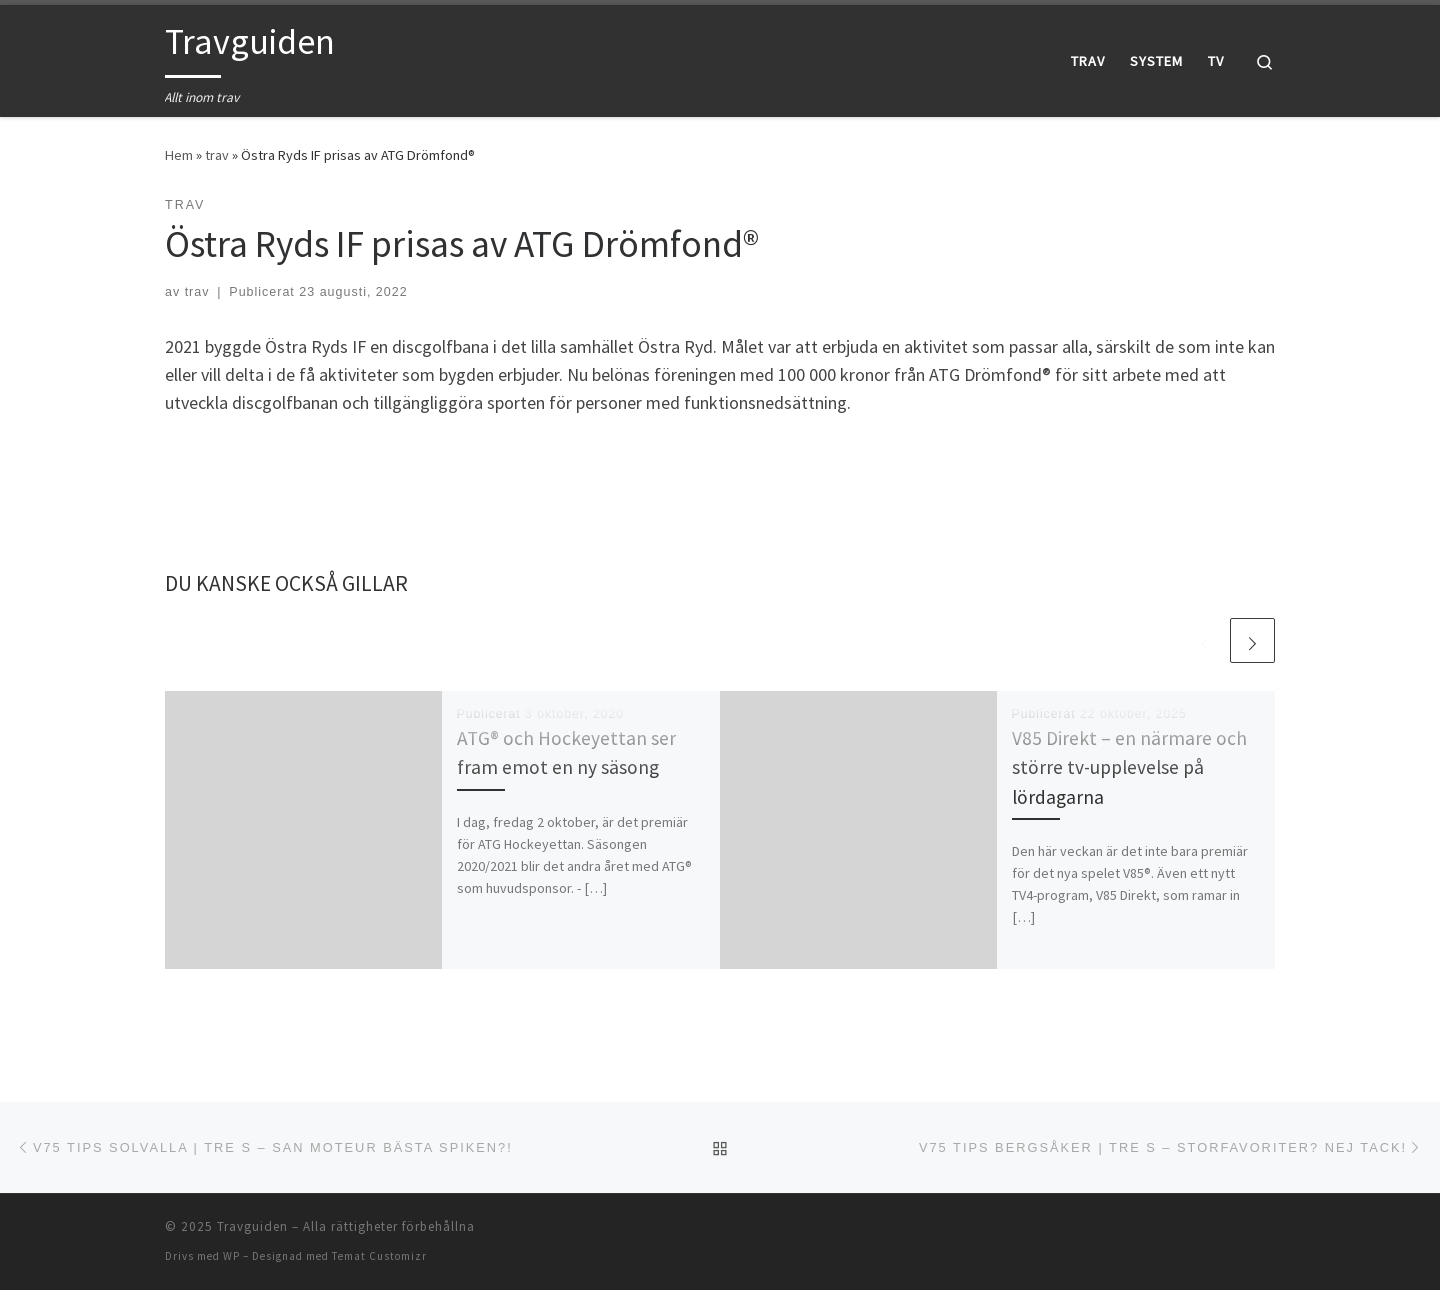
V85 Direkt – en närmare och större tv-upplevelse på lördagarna (1129, 767)
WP (231, 1256)
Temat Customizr (379, 1256)
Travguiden (252, 1226)
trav (217, 155)
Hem (179, 155)
